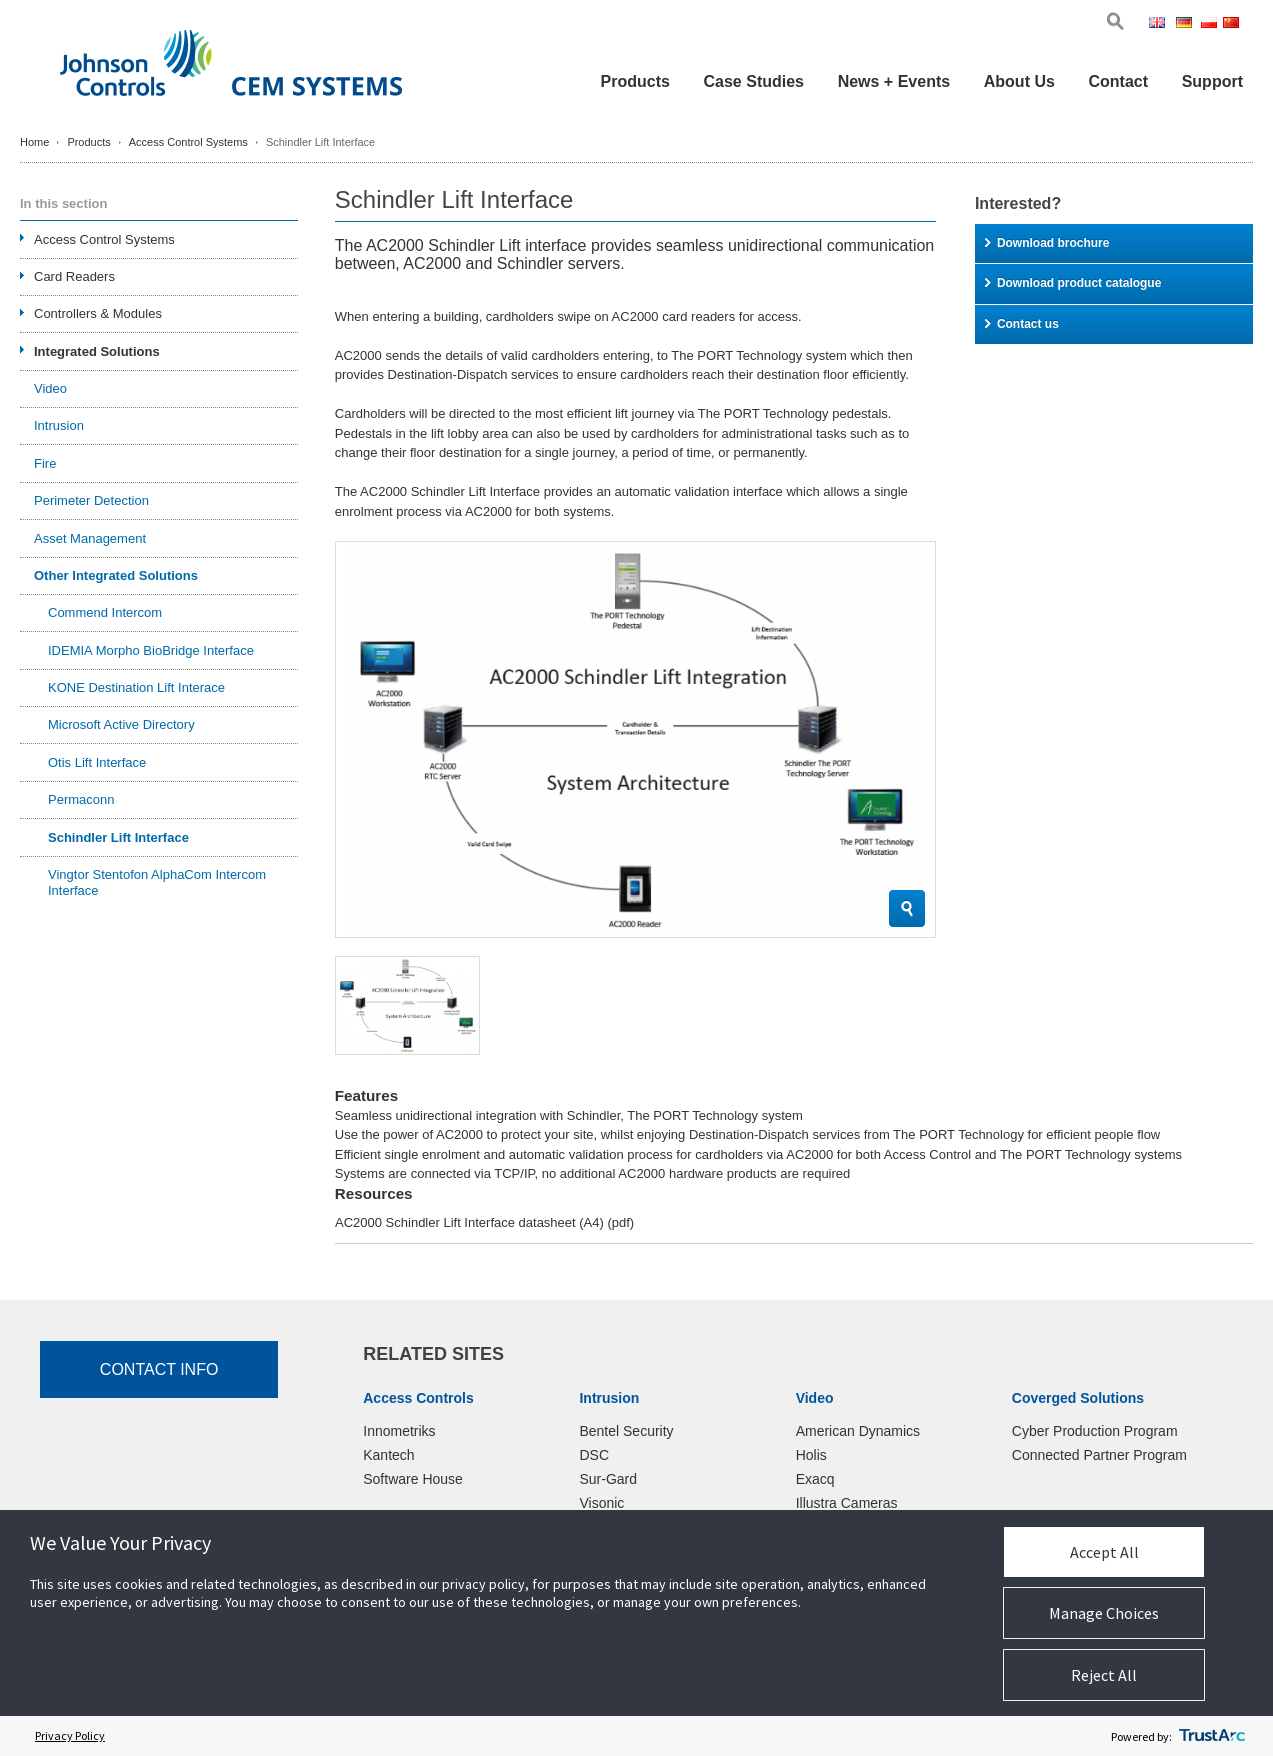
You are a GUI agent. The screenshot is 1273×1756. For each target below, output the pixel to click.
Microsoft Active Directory (121, 724)
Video (50, 388)
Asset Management (90, 538)
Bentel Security (626, 1431)
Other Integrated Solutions (116, 575)
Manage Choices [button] (1104, 1613)
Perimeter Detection (91, 500)
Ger (1187, 24)
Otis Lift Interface (97, 762)
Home (34, 142)
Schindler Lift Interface (118, 837)
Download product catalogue (1073, 283)
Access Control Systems (188, 142)
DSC (594, 1455)
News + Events (894, 81)
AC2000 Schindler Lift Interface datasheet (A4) (484, 1222)
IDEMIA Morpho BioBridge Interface (151, 650)
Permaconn (81, 799)
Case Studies (754, 81)
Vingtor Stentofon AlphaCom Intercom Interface (157, 882)
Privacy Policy (70, 1735)
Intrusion (59, 425)
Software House (413, 1479)
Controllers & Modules (98, 313)
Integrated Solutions (97, 351)
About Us (1019, 81)
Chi (1233, 24)
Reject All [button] (1104, 1675)
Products (635, 81)
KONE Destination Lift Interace (136, 687)
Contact (1118, 81)
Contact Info (159, 1369)
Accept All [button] (1104, 1552)
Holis (811, 1455)
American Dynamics (858, 1431)
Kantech (388, 1455)
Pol (1210, 24)
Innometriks (399, 1431)
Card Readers (74, 276)
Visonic (601, 1503)
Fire (45, 463)
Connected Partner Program (1099, 1455)
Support (1212, 81)
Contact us (1022, 324)
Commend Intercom (105, 612)
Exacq (815, 1479)
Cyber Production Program (1095, 1431)
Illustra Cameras (847, 1503)
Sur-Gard (608, 1479)
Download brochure (1047, 243)
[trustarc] (1212, 1736)
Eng (1160, 24)
